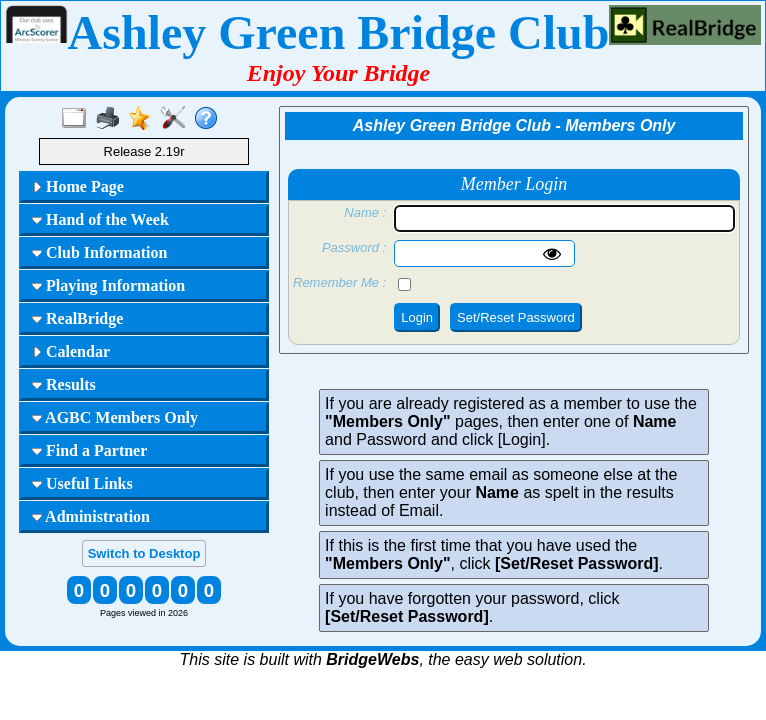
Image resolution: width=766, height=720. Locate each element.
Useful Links (82, 483)
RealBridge (77, 318)
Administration (91, 516)
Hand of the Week (100, 219)
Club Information (99, 252)
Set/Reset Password (516, 317)
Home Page (78, 186)
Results (64, 384)
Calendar (71, 351)
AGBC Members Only (115, 417)
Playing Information (108, 285)
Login (417, 317)
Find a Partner (89, 450)
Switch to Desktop (144, 553)
